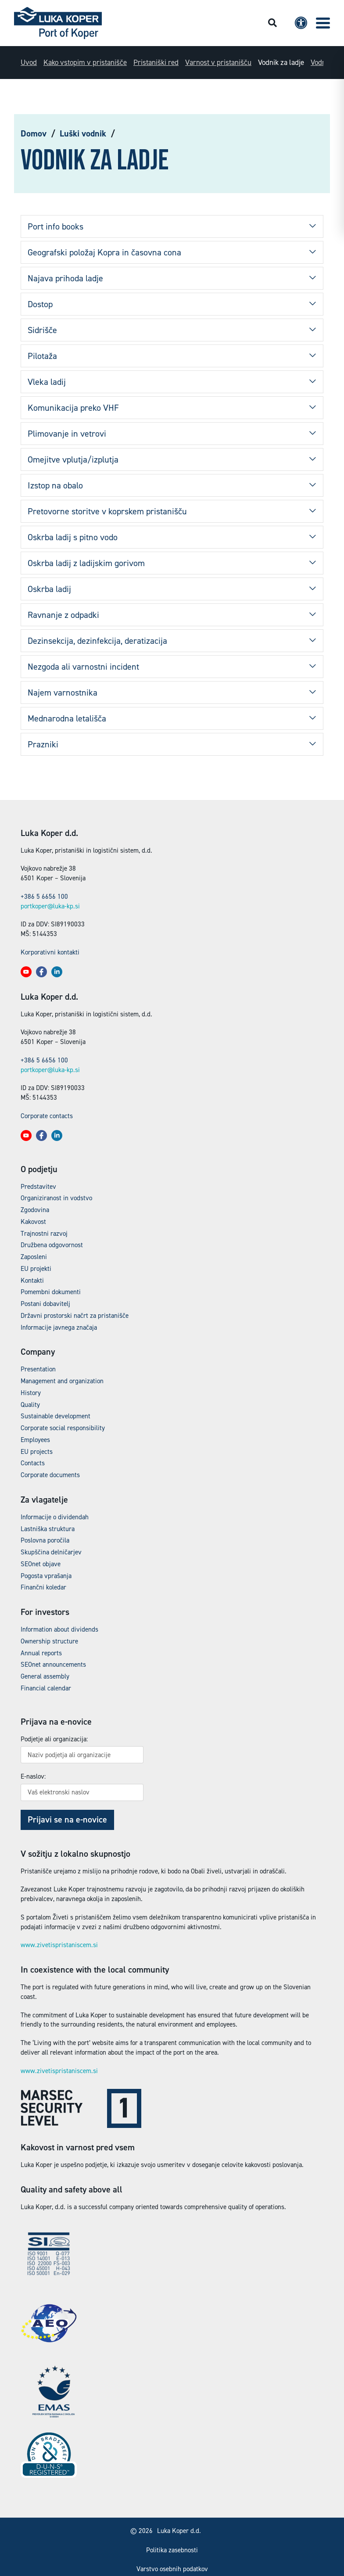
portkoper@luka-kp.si (50, 906)
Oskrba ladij (49, 589)
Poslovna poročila (45, 1540)
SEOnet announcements (53, 1664)
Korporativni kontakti (50, 952)
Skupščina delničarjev (51, 1552)
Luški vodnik (83, 133)
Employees (35, 1439)
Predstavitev (38, 1186)
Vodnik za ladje (281, 62)
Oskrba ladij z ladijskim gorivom (86, 563)
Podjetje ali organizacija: (54, 1739)
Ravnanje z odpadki (63, 615)
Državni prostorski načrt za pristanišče (75, 1315)
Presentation (38, 1369)
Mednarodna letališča (67, 718)
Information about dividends (59, 1629)
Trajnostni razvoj (44, 1233)
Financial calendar (46, 1688)
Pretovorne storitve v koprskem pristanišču (107, 511)
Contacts (33, 1463)
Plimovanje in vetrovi (67, 433)
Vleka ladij (47, 381)
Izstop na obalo (55, 485)
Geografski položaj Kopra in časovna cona (104, 252)
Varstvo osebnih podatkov (172, 2569)
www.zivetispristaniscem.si (59, 1945)
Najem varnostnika (62, 692)
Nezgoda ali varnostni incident (83, 666)
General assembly (45, 1676)
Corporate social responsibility (63, 1428)
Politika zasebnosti (172, 2550)
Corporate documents (50, 1475)
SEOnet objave (41, 1564)
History (31, 1392)
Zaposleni (34, 1256)
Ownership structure (49, 1641)
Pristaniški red (156, 62)
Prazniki (43, 744)
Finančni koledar (43, 1587)
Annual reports (41, 1653)
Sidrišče (42, 330)
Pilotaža (42, 356)
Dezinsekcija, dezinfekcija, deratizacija (97, 640)
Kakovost (33, 1221)
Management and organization (62, 1381)
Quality (30, 1404)
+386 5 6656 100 (44, 896)
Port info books (55, 226)
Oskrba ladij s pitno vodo (73, 537)
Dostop (40, 304)
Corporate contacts (47, 1116)
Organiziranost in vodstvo (56, 1198)
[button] (323, 23)
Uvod (29, 62)
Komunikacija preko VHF (73, 407)
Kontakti (32, 1280)
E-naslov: (33, 1776)
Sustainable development (55, 1416)
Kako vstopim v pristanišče (85, 62)
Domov (34, 133)
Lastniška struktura (48, 1529)
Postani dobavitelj (45, 1303)
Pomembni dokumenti (51, 1292)
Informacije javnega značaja (59, 1327)
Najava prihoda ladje (65, 278)
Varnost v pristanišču (218, 62)
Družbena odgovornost (52, 1245)
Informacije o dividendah (55, 1517)
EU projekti (36, 1268)
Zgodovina (35, 1209)
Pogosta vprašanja (46, 1575)
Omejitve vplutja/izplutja (73, 459)
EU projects (37, 1451)
